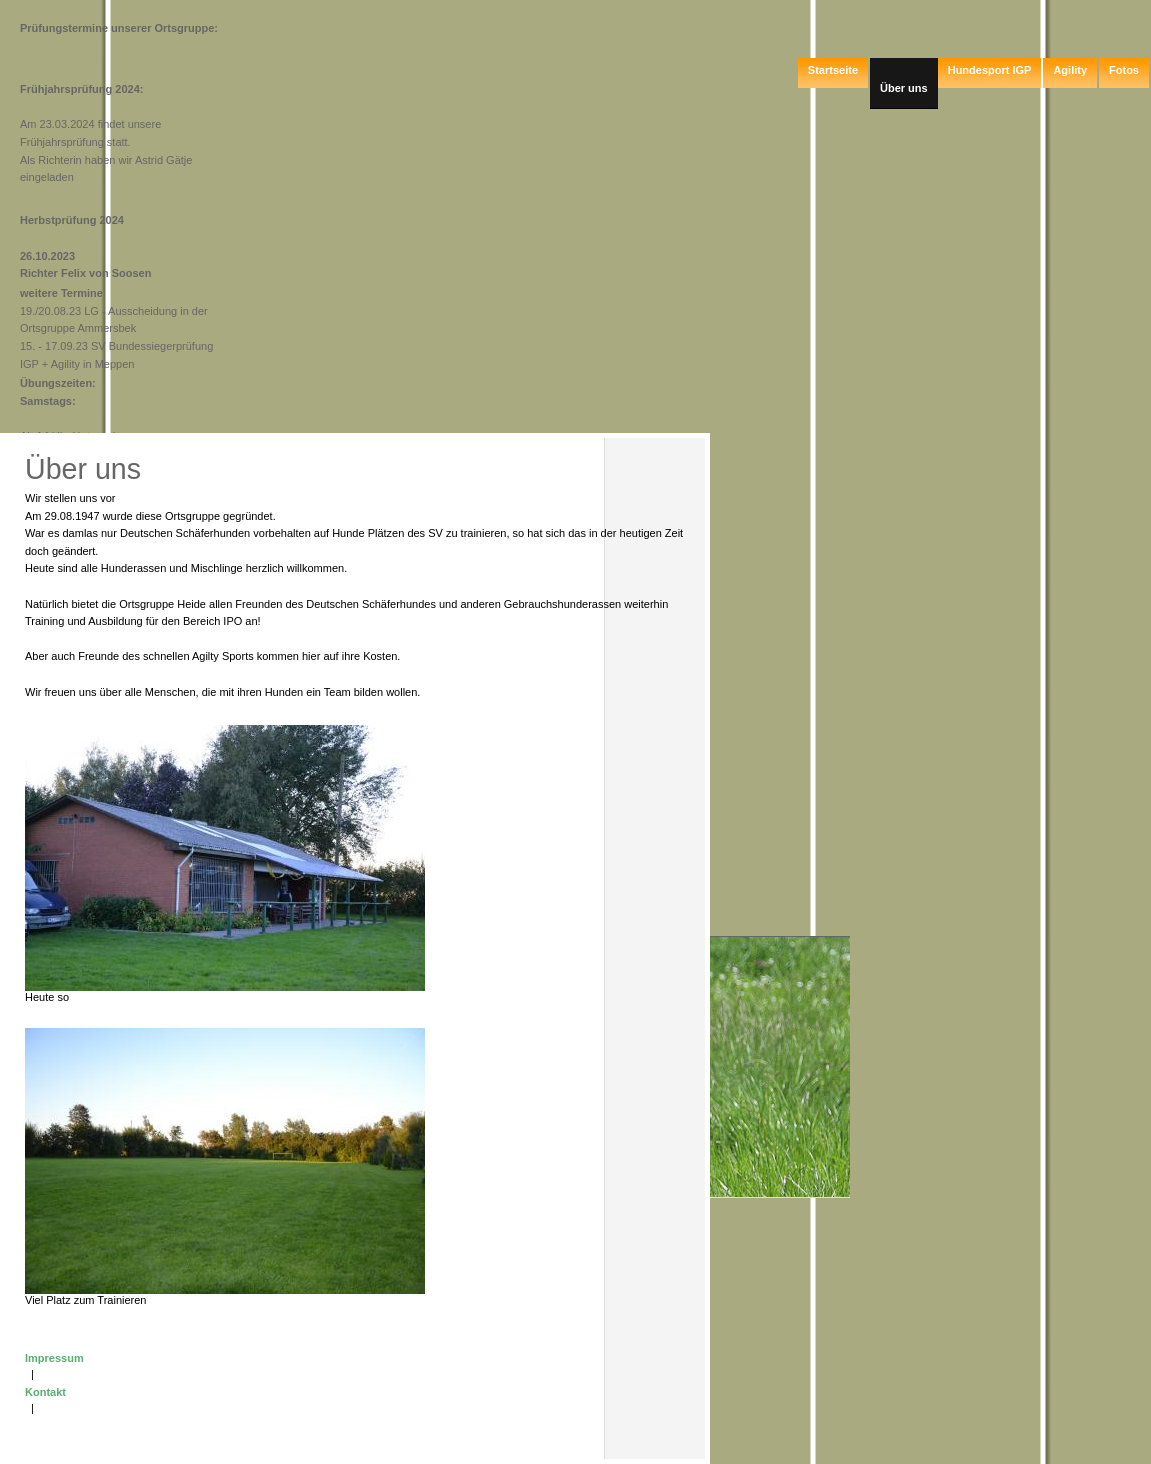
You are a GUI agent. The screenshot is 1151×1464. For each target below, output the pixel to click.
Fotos (1124, 70)
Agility (1070, 70)
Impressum (54, 1358)
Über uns (904, 88)
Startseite (833, 70)
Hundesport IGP (990, 70)
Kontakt (45, 1392)
